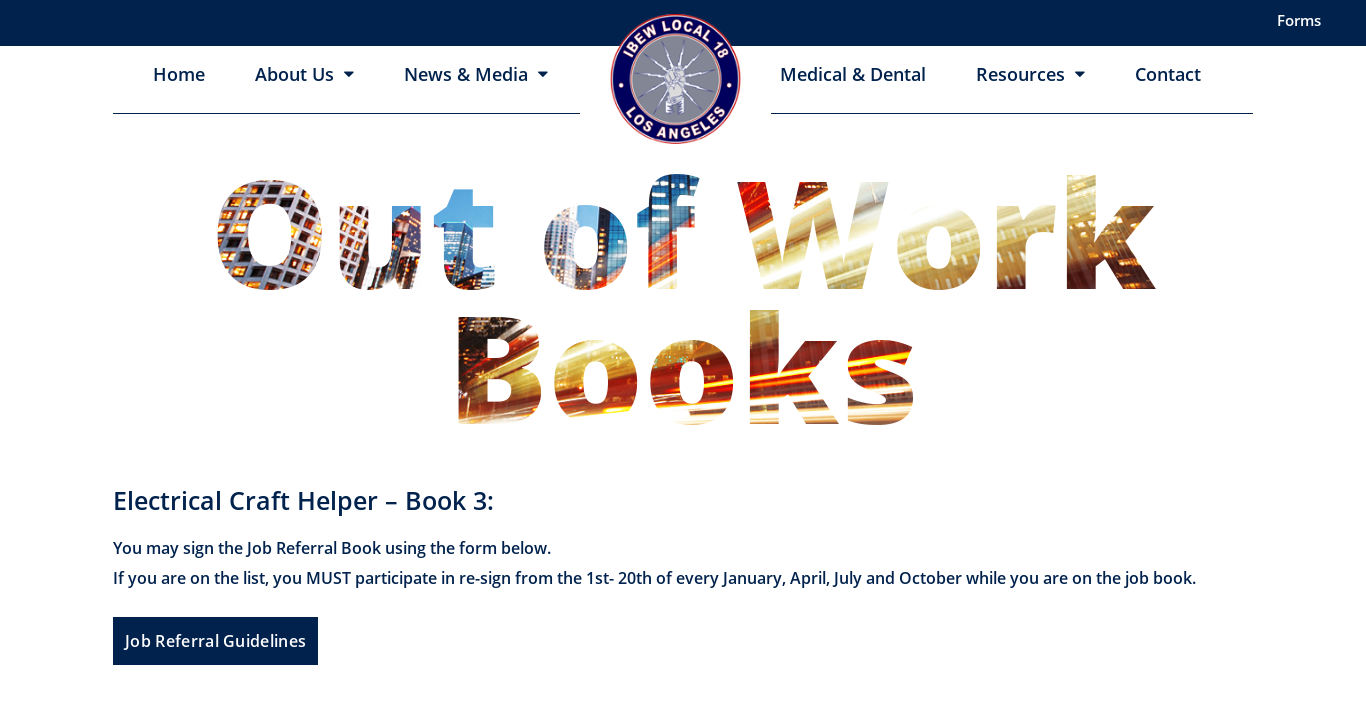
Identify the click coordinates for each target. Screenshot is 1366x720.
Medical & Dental (853, 74)
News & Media (466, 74)
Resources (1020, 74)
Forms (1299, 20)
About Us (294, 74)
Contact (1168, 74)
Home (179, 74)
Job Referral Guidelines (215, 641)
